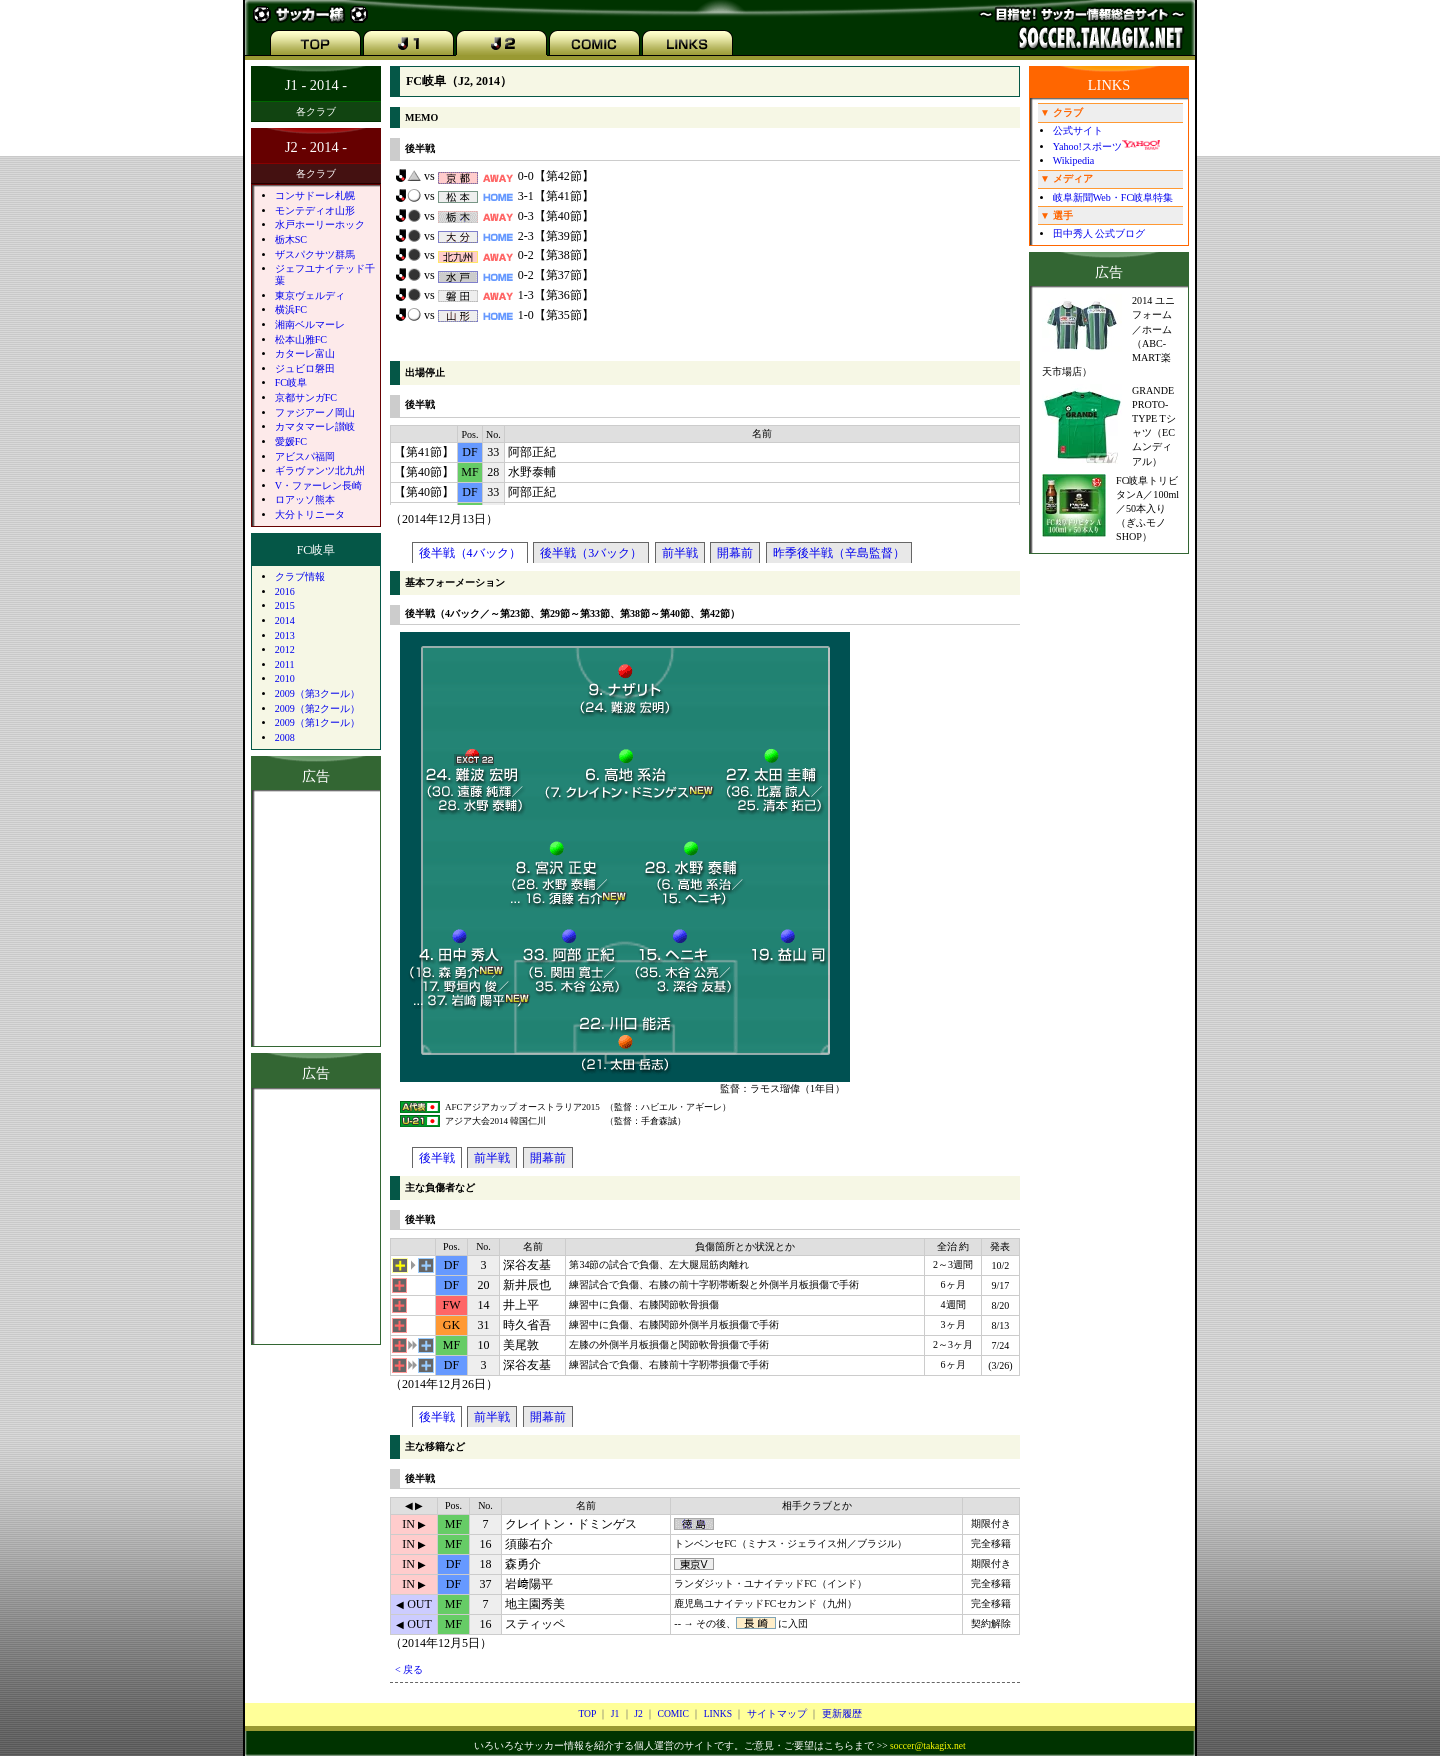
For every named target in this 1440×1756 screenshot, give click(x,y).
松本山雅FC (301, 339)
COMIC (672, 1713)
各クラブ (316, 111)
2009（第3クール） (317, 693)
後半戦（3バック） (591, 553)
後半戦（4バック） (470, 553)
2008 (285, 737)
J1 (615, 1713)
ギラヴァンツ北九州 (320, 470)
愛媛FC (291, 441)
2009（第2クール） (317, 708)
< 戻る (409, 1669)
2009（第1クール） (317, 722)
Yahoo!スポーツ (1106, 146)
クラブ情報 (300, 576)
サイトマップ (777, 1713)
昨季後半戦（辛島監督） (839, 553)
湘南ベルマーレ (310, 324)
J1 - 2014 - (316, 85)
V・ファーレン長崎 (318, 485)
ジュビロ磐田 (305, 368)
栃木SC (291, 239)
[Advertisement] (316, 1216)
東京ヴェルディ (310, 295)
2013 (285, 635)
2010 (285, 678)
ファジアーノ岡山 (315, 412)
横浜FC (291, 309)
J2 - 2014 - (316, 147)
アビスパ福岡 (305, 456)
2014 (285, 620)
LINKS (718, 1713)
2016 (285, 591)
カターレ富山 (305, 353)
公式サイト (1078, 130)
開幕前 (735, 553)
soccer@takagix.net (928, 1745)
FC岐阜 (291, 382)
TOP (587, 1713)
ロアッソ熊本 (305, 499)
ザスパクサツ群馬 (315, 254)
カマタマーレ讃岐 (315, 426)
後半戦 (437, 1158)
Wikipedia (1074, 160)
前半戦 (680, 553)
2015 (285, 605)
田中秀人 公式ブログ (1099, 233)
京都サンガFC (306, 397)
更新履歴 (842, 1713)
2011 (285, 664)
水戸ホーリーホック (320, 224)
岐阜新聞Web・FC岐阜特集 (1113, 197)
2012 (285, 649)
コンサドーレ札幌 (315, 195)
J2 (638, 1713)
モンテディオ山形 (315, 210)
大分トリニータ (310, 514)
